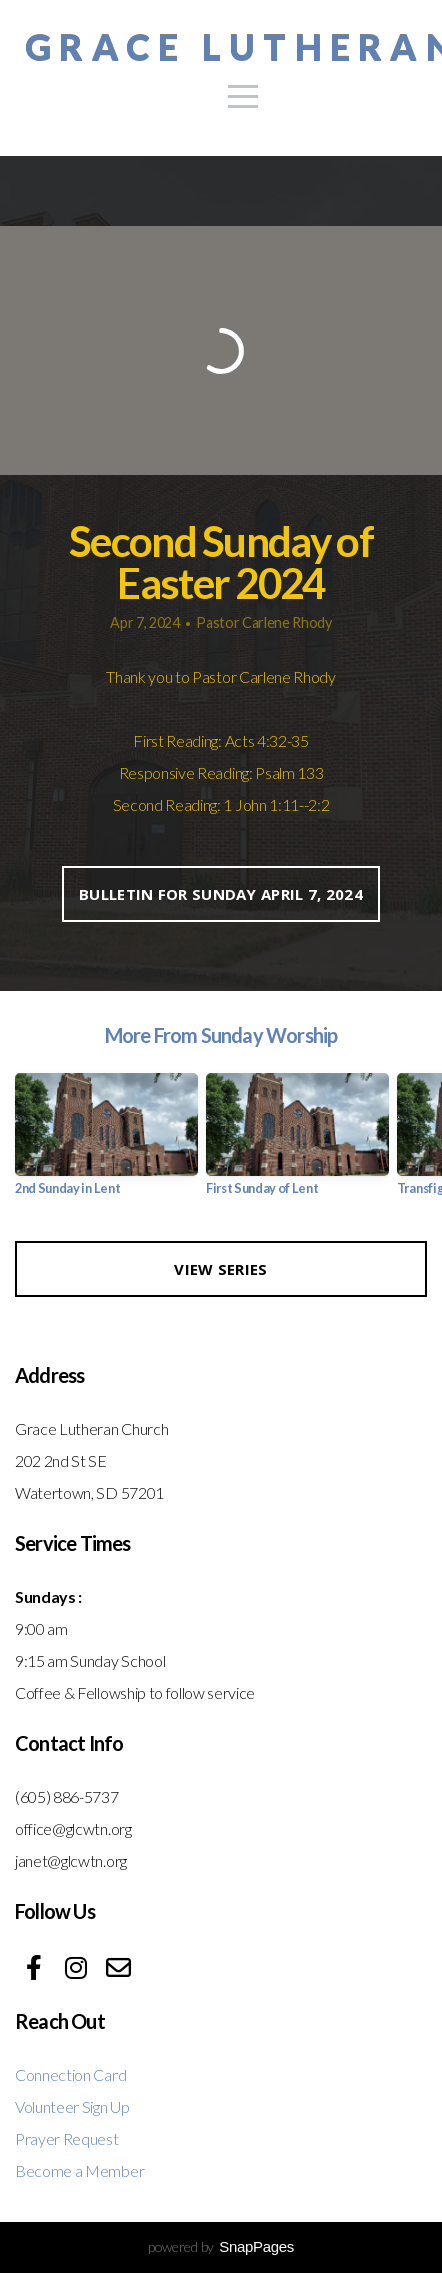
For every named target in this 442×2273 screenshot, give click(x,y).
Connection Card (70, 2074)
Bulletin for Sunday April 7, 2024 (221, 894)
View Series (220, 1269)
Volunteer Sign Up (72, 2106)
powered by (221, 2246)
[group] (106, 1142)
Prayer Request (67, 2138)
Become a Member (79, 2170)
